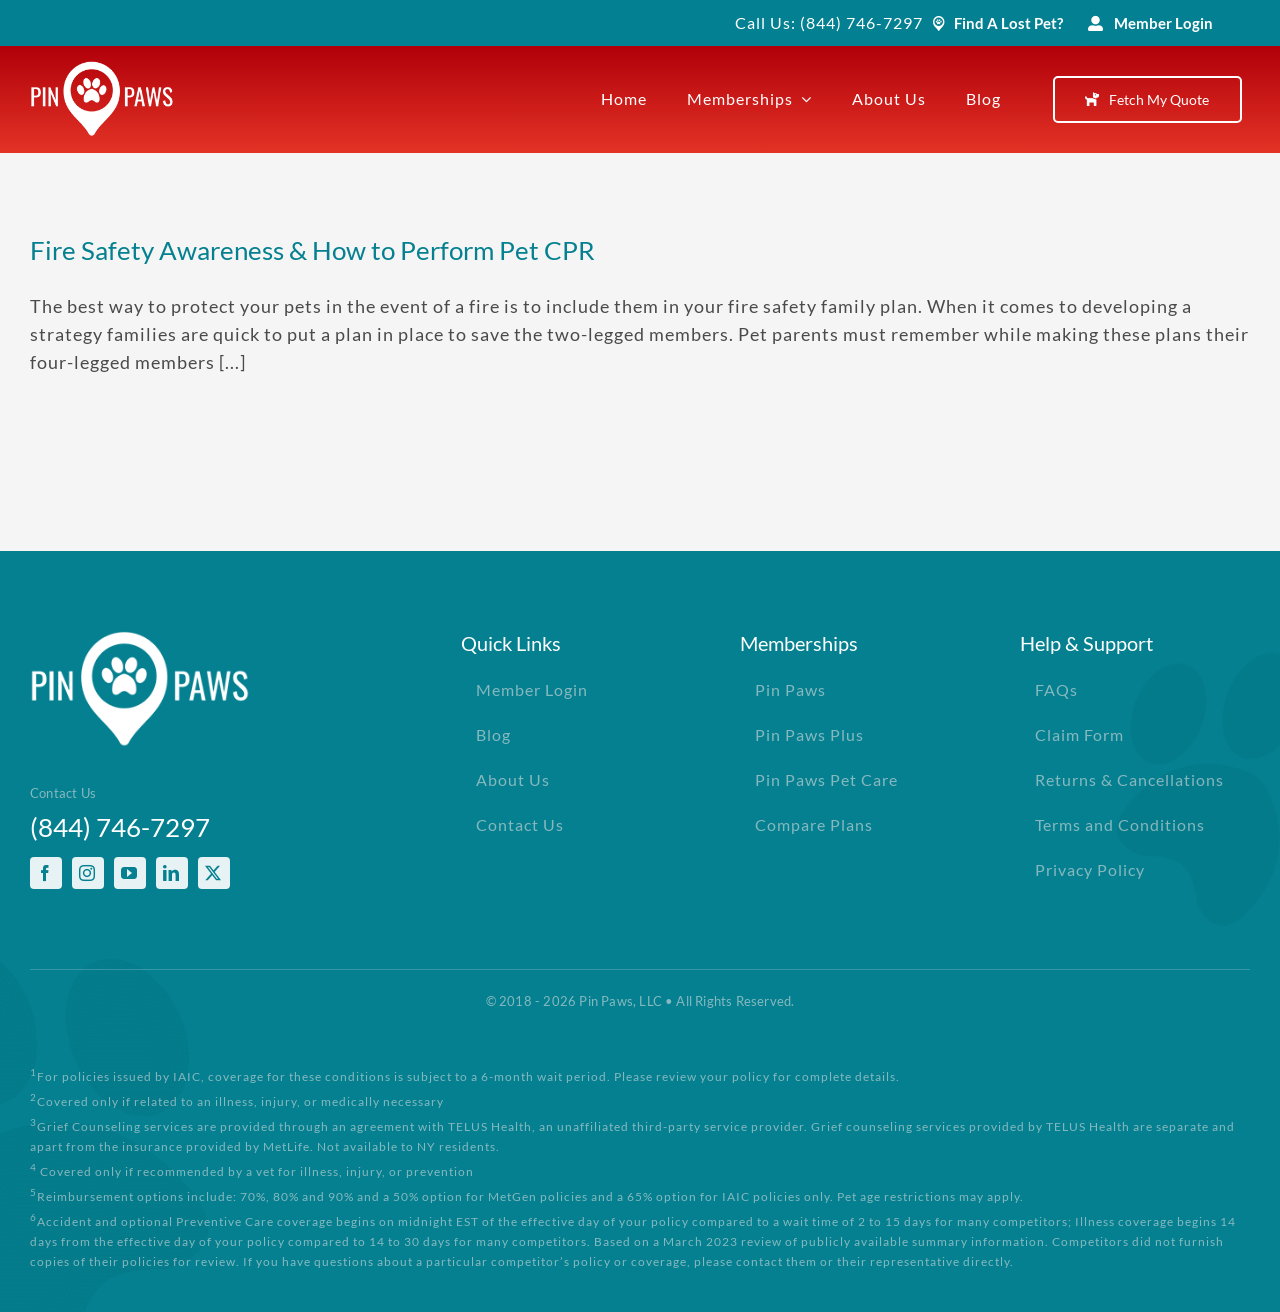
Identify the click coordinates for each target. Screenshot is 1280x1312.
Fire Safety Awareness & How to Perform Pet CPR (312, 250)
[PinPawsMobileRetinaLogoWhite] (102, 70)
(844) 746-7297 (120, 827)
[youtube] (130, 873)
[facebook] (46, 873)
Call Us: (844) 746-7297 (829, 22)
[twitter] (214, 873)
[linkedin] (172, 873)
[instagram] (88, 873)
